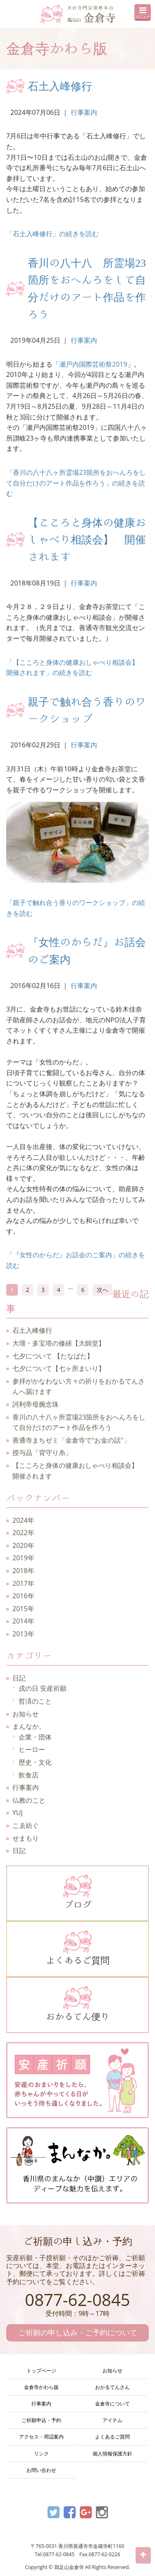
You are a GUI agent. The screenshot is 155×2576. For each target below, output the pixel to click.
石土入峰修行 (60, 86)
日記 (19, 1678)
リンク (41, 2453)
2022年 (23, 1532)
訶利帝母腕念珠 (35, 1404)
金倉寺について (112, 2403)
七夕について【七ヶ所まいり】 (58, 1368)
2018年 (23, 1570)
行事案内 (84, 112)
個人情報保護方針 (112, 2453)
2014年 (23, 1621)
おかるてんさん (112, 2387)
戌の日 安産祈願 (43, 1688)
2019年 (23, 1557)
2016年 (23, 1595)
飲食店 (28, 1775)
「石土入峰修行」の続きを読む (52, 233)
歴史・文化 (35, 1762)
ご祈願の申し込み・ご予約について (77, 2332)
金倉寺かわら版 (41, 2387)
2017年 (23, 1583)
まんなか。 (28, 1726)
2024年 (23, 1520)
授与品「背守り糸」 (42, 1452)
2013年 (23, 1633)
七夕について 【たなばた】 (52, 1355)
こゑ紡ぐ (25, 1825)
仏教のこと (28, 1800)
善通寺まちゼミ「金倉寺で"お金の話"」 (71, 1440)
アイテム (112, 2420)
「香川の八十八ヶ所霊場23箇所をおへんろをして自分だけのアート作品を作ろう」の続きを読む (76, 483)
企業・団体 (35, 1737)
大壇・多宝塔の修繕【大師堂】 (58, 1343)
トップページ (41, 2370)
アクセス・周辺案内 (41, 2436)
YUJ (17, 1812)
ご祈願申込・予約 (41, 2420)
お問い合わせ (41, 2470)
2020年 (23, 1545)
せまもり (25, 1838)
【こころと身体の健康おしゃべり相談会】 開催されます (87, 539)
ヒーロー (32, 1749)
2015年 (23, 1608)
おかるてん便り (77, 2003)
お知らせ (25, 1713)
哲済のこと (35, 1701)
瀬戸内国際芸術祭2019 (93, 364)
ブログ (77, 1892)
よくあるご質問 (77, 1947)
